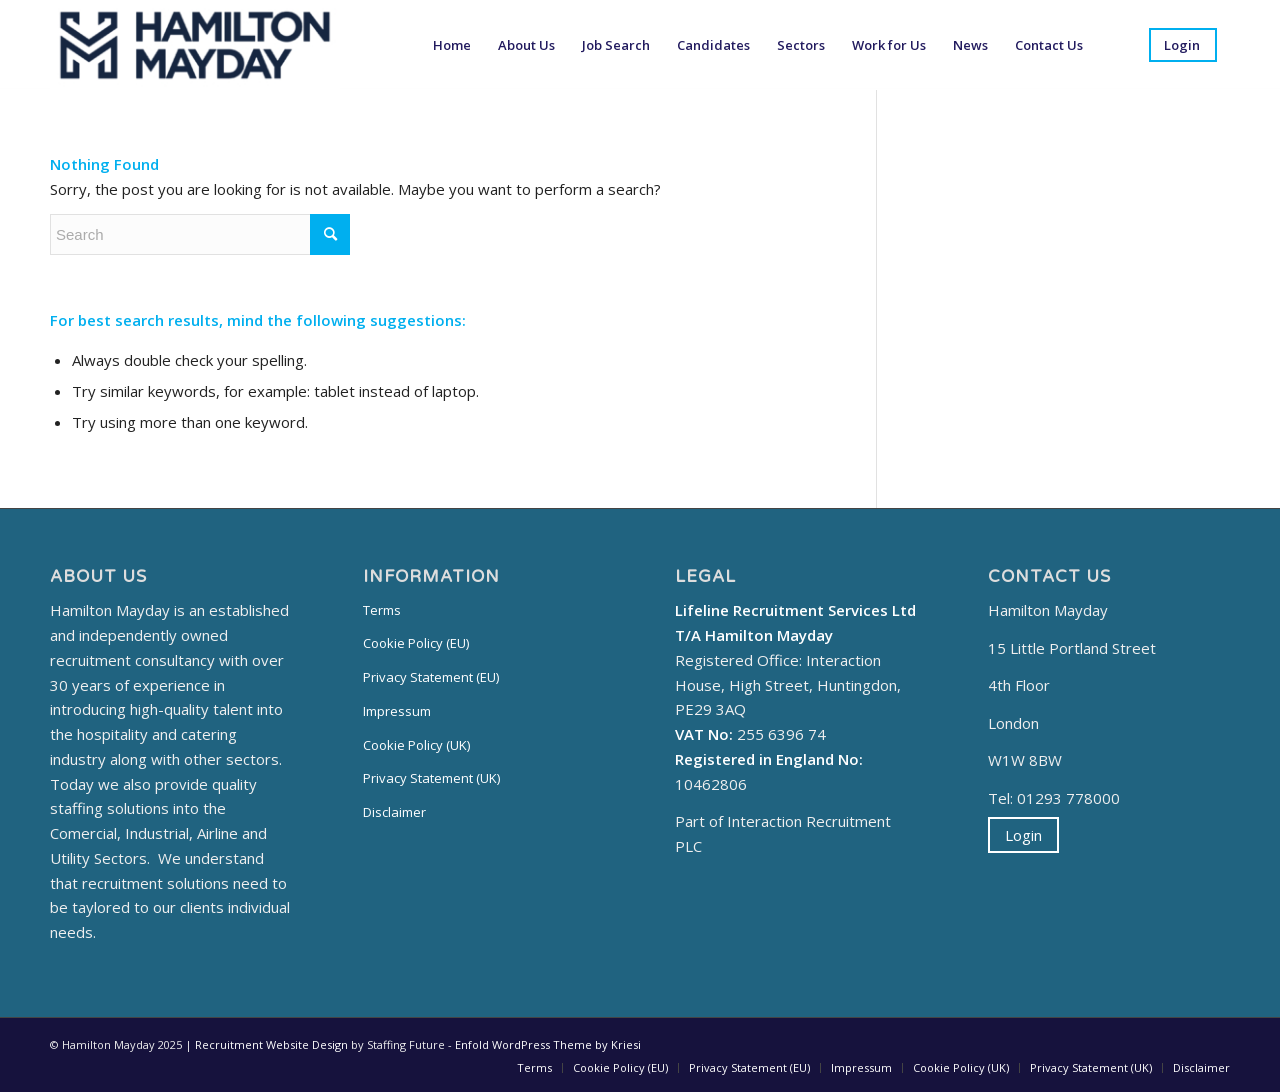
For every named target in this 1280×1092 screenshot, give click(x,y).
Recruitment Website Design (271, 1044)
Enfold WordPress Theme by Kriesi (548, 1044)
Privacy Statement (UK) (431, 778)
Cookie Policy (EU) (416, 643)
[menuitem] (452, 45)
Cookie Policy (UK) (416, 745)
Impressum (397, 711)
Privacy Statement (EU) (431, 677)
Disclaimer (394, 812)
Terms (382, 610)
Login (1023, 835)
